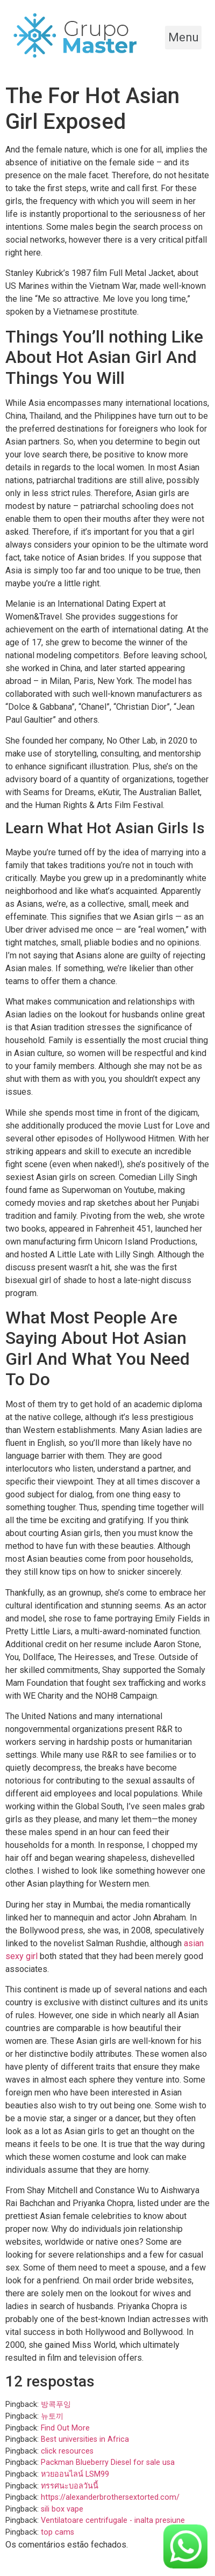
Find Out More (65, 2428)
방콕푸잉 (56, 2404)
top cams (57, 2532)
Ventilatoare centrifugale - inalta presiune (113, 2520)
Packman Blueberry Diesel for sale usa (108, 2462)
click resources (67, 2451)
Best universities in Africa (85, 2439)
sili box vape (62, 2509)
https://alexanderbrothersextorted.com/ (110, 2497)
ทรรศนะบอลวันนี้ (69, 2486)
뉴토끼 (52, 2416)
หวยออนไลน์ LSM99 (75, 2474)
